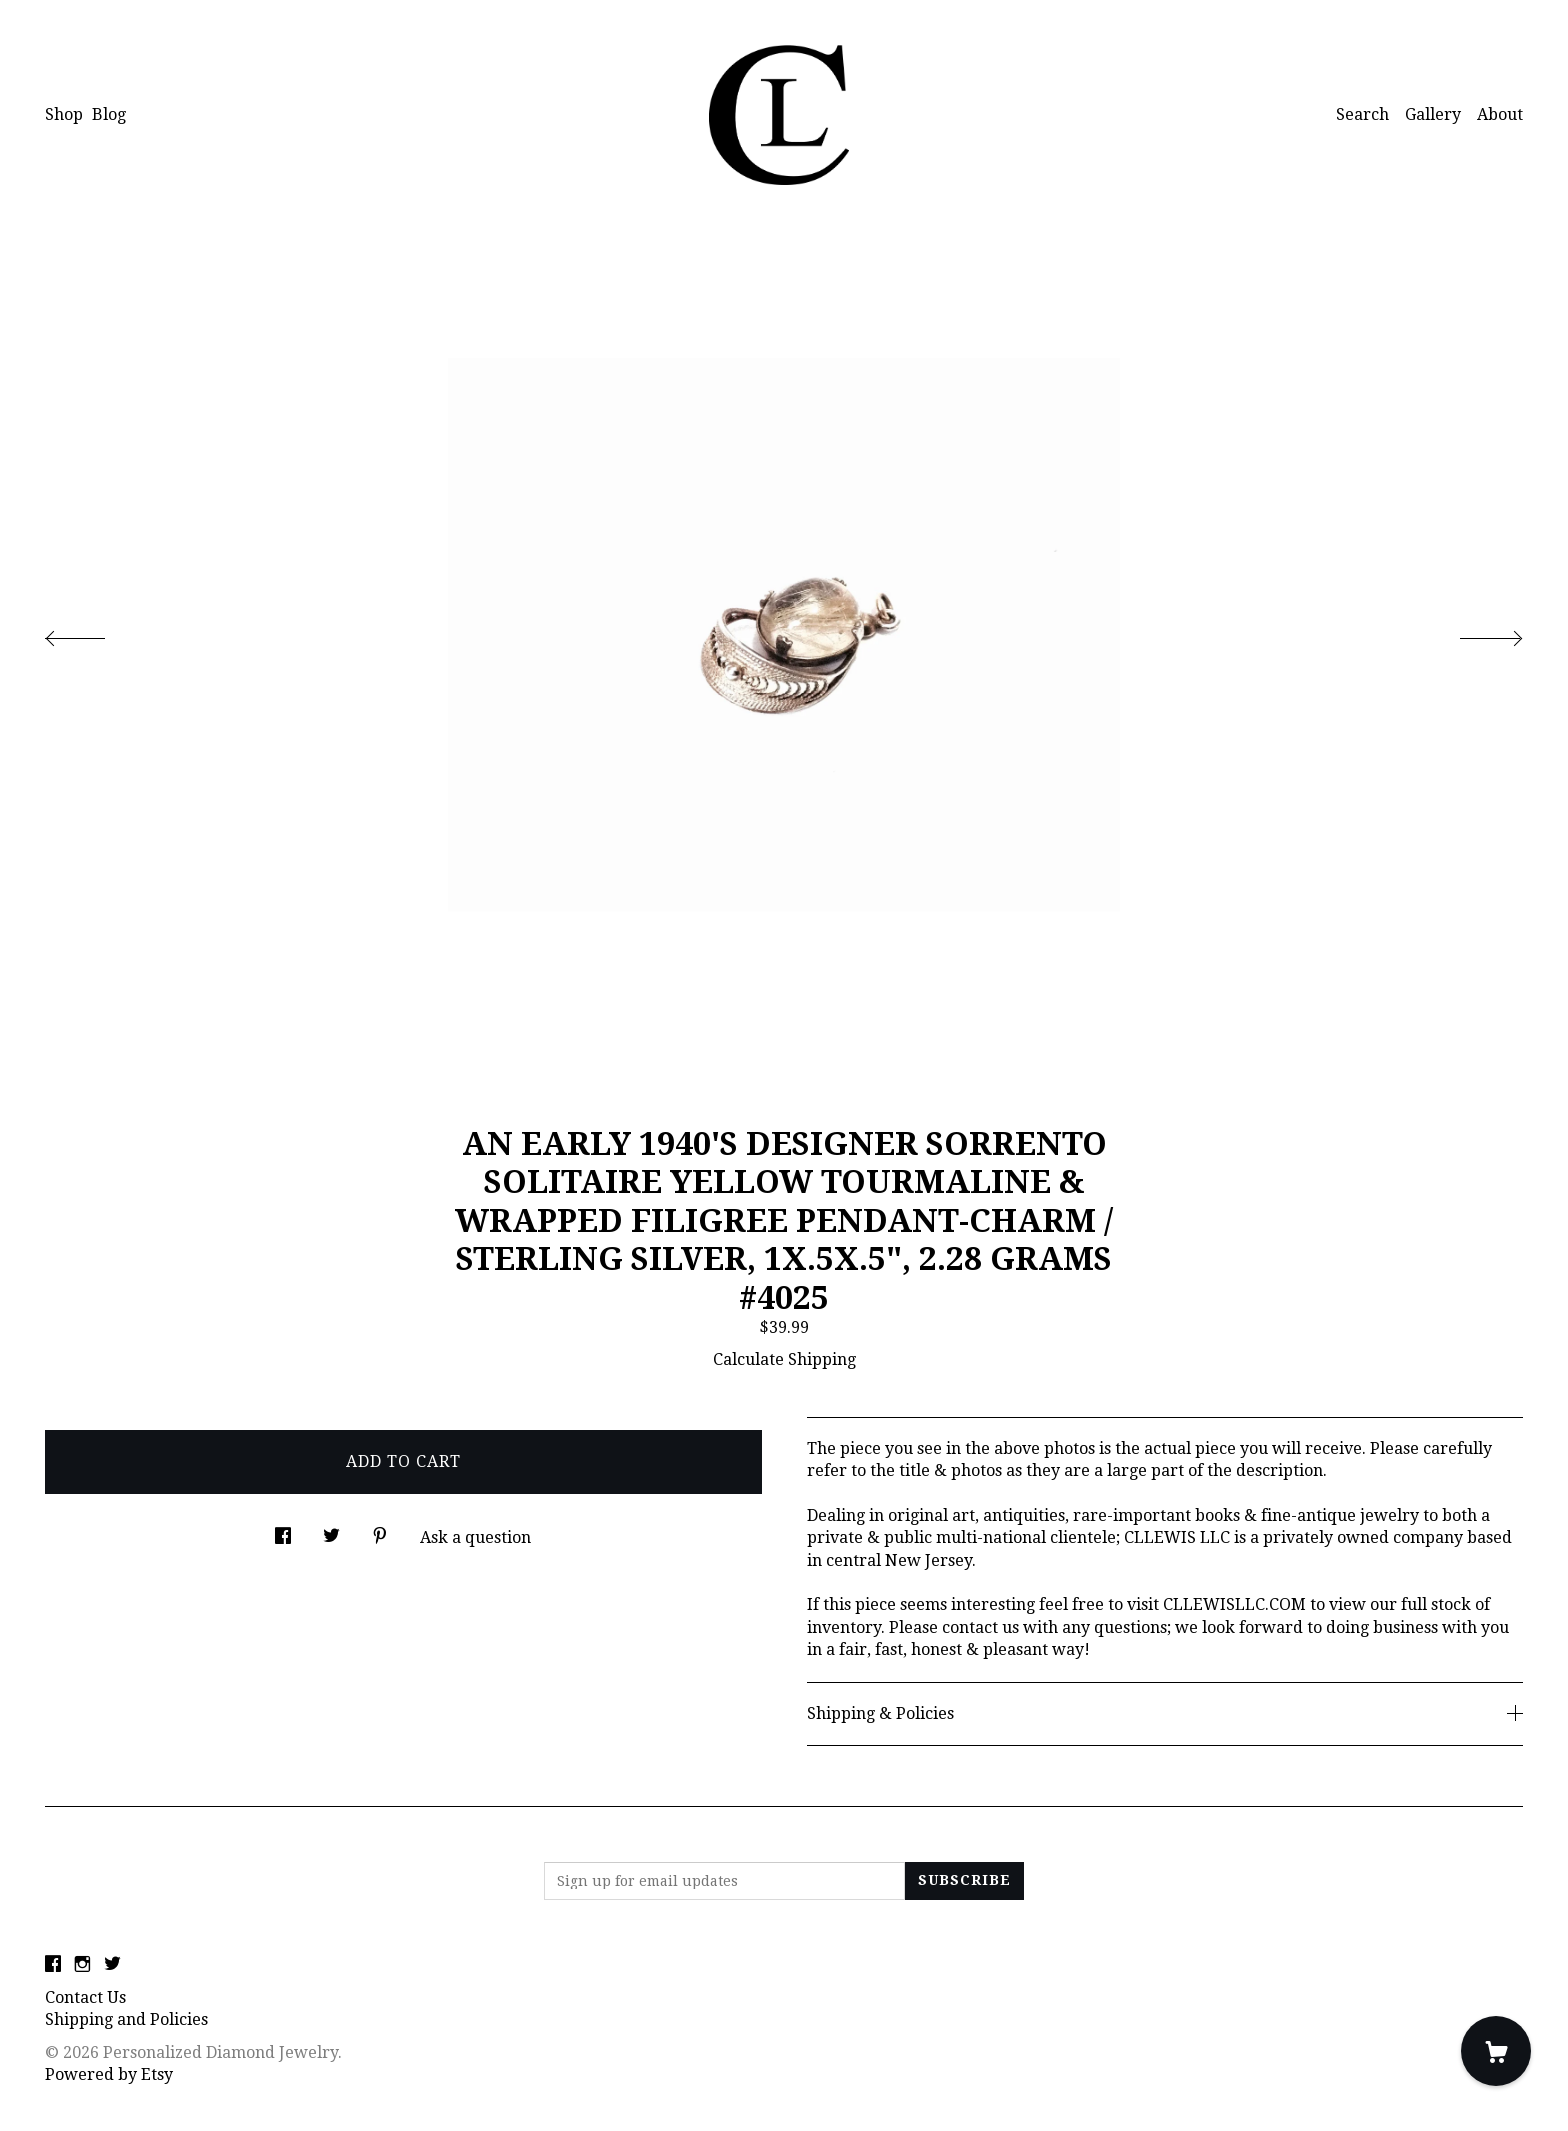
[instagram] (82, 1964)
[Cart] (1496, 2051)
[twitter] (112, 1964)
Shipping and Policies (126, 2019)
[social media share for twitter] (331, 1530)
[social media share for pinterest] (380, 1530)
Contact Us (85, 1997)
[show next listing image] (1473, 633)
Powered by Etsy (109, 2074)
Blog (109, 114)
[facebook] (53, 1964)
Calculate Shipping (784, 1359)
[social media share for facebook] (283, 1530)
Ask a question (475, 1537)
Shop (64, 114)
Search (1362, 114)
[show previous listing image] (95, 633)
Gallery (1433, 114)
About (1500, 114)
